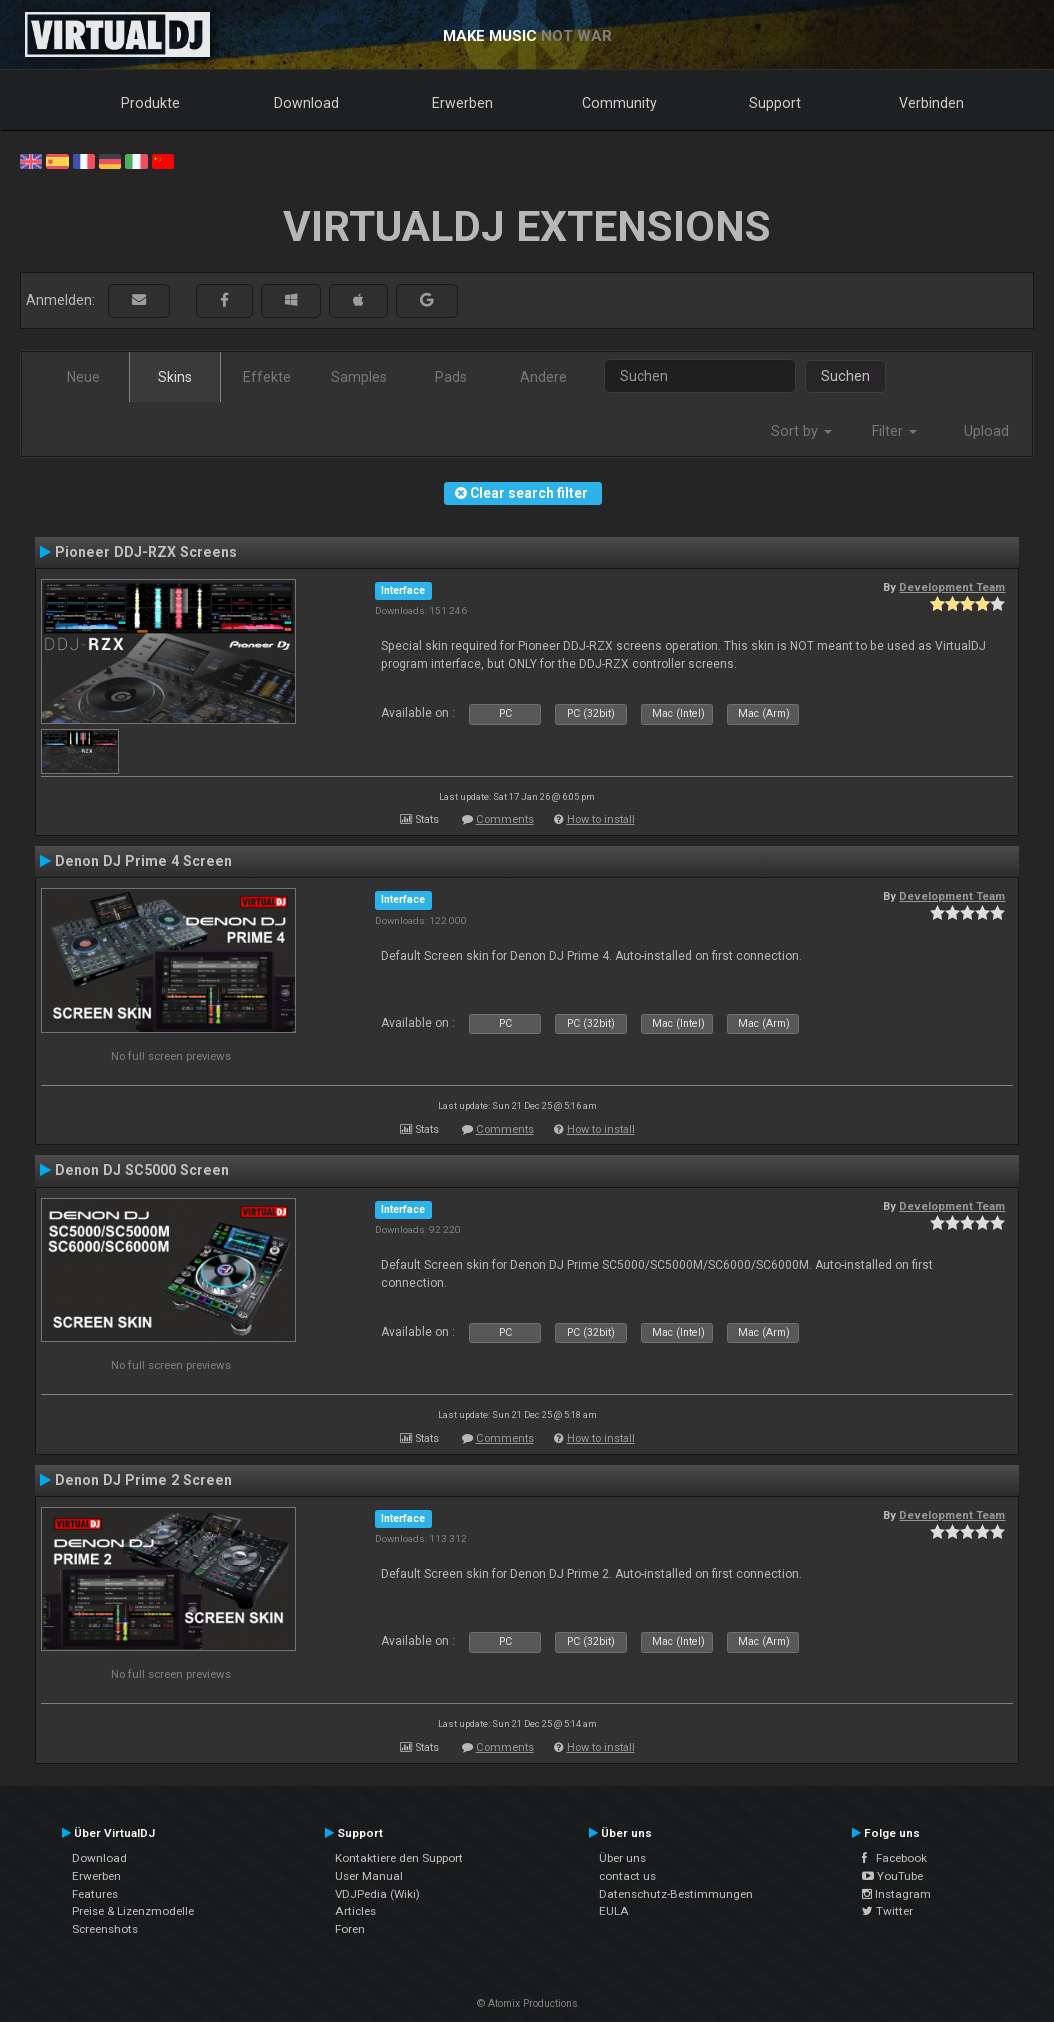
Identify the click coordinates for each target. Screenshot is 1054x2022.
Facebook (894, 1858)
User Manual (369, 1876)
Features (95, 1894)
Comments (505, 819)
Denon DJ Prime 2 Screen (143, 1480)
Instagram (896, 1894)
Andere (543, 377)
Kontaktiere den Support (399, 1858)
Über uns (622, 1858)
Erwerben (462, 103)
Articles (355, 1911)
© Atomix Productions (527, 2003)
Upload (986, 431)
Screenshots (105, 1929)
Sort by (801, 431)
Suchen (845, 376)
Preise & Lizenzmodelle (133, 1911)
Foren (350, 1929)
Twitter (887, 1911)
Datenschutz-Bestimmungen (676, 1894)
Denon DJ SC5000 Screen (142, 1170)
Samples (359, 377)
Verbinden (931, 103)
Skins (175, 377)
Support (775, 103)
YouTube (892, 1876)
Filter (894, 431)
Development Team (952, 587)
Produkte (150, 103)
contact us (627, 1876)
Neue (83, 377)
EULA (614, 1911)
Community (619, 103)
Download (306, 103)
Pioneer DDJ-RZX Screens (146, 552)
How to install (601, 819)
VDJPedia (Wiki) (377, 1894)
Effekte (267, 377)
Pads (451, 377)
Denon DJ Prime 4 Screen (143, 861)
